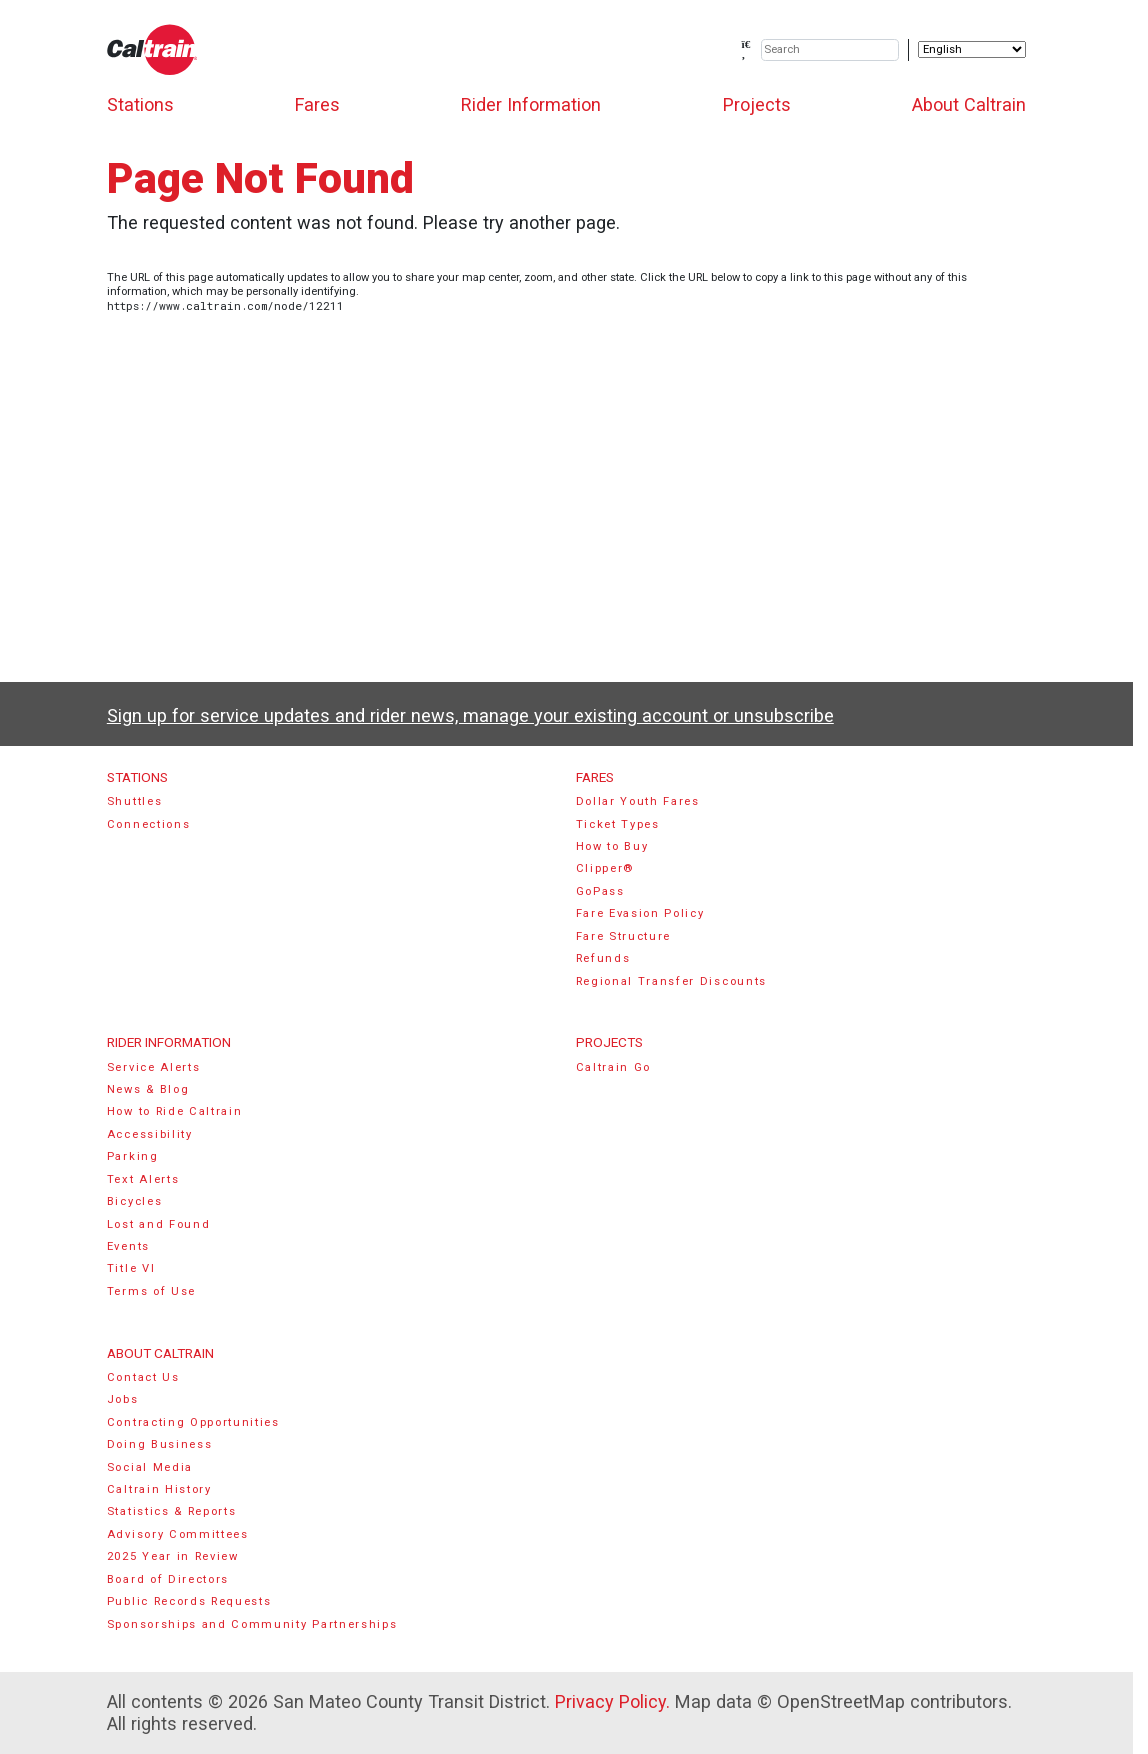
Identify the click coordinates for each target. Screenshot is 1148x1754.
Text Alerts (143, 1179)
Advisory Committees (178, 1534)
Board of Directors (168, 1579)
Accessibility (150, 1134)
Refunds (603, 958)
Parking (133, 1156)
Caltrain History (159, 1489)
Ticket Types (618, 824)
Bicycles (134, 1201)
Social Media (150, 1467)
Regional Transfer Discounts (671, 981)
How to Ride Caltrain (175, 1111)
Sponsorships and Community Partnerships (252, 1624)
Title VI (131, 1268)
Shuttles (134, 801)
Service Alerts (154, 1067)
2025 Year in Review (173, 1556)
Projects (757, 104)
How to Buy (612, 846)
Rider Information (531, 104)
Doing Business (160, 1444)
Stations (140, 104)
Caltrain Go (614, 1067)
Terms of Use (151, 1291)
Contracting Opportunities (193, 1422)
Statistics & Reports (172, 1511)
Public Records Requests (189, 1601)
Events (128, 1246)
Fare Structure (624, 936)
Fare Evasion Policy (640, 913)
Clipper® (605, 868)
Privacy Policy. (612, 1701)
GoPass (600, 891)
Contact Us (143, 1377)
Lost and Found (159, 1224)
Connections (149, 824)
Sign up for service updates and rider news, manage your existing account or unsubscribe (470, 715)
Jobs (123, 1399)
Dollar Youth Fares (638, 801)
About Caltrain (969, 104)
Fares (317, 104)
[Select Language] (972, 49)
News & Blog (148, 1089)
